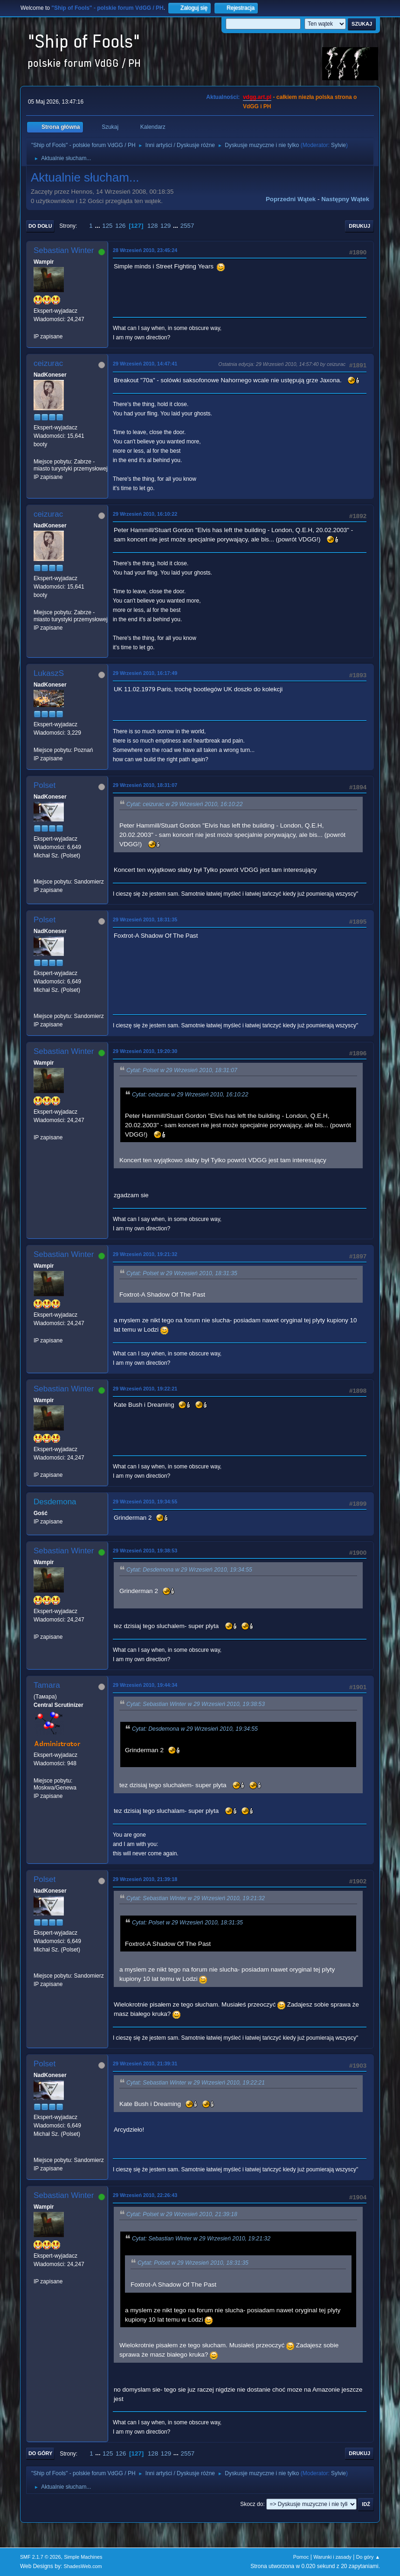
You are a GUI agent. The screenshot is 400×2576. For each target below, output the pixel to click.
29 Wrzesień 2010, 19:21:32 (145, 1254)
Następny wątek (345, 199)
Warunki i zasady (332, 2557)
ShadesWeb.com (83, 2566)
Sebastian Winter (64, 250)
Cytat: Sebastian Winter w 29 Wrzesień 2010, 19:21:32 (195, 1898)
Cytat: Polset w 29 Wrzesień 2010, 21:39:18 (181, 2214)
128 (152, 225)
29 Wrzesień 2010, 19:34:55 (145, 1501)
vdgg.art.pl (257, 97)
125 (107, 225)
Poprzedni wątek (291, 199)
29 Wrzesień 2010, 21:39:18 (145, 1879)
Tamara (47, 1685)
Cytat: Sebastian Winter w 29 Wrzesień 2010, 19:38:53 (195, 1704)
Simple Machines (83, 2557)
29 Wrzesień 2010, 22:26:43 (145, 2195)
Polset (44, 785)
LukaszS (49, 673)
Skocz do (251, 2504)
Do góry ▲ (368, 2557)
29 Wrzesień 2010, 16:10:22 (145, 514)
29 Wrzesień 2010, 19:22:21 (145, 1388)
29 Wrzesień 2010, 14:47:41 (145, 363)
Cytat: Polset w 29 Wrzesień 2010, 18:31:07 (181, 1070)
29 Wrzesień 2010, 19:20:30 (145, 1051)
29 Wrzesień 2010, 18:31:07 (145, 785)
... (98, 225)
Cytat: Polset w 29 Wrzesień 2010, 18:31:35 (181, 1273)
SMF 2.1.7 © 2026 (40, 2557)
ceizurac (48, 363)
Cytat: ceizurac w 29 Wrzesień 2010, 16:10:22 (184, 804)
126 (120, 225)
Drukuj (359, 226)
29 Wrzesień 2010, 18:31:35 (145, 919)
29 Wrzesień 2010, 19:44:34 (145, 1685)
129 (165, 225)
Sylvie (338, 145)
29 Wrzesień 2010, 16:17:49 (145, 673)
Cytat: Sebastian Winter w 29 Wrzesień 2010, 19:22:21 (195, 2082)
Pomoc (301, 2557)
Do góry (40, 2453)
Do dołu (40, 226)
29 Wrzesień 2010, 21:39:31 (145, 2063)
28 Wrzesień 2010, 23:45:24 (145, 250)
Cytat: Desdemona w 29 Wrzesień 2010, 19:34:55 (189, 1570)
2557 (187, 225)
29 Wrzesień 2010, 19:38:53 (145, 1550)
